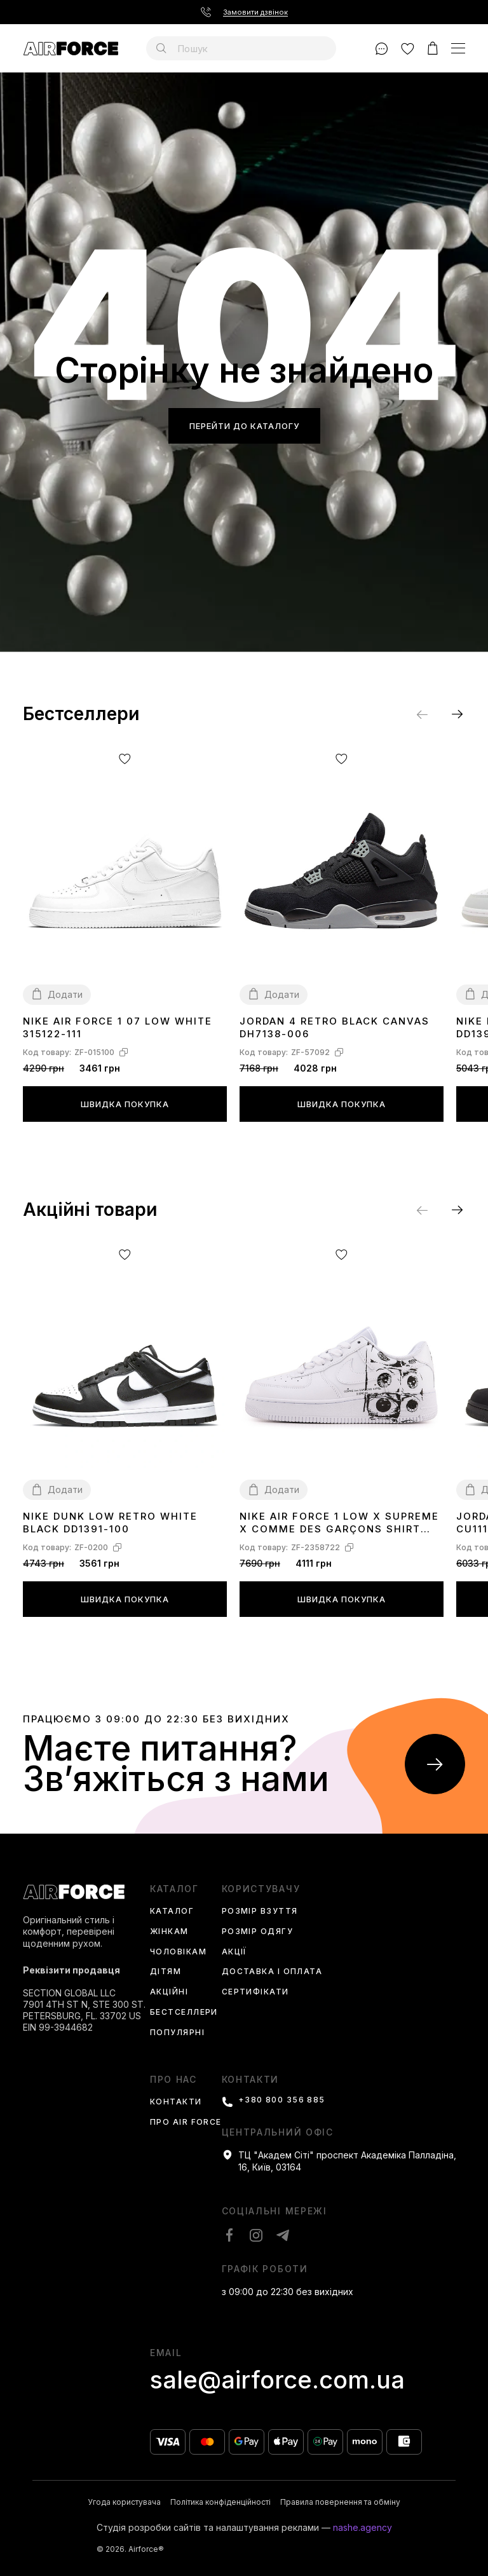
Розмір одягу (257, 1932)
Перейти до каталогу (244, 426)
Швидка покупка (125, 1104)
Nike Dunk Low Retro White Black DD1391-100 (110, 1522)
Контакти (176, 2102)
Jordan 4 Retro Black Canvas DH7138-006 (335, 1027)
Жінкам (169, 1932)
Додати (65, 994)
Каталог (172, 1911)
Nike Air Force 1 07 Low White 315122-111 (117, 1027)
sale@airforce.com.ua (277, 2380)
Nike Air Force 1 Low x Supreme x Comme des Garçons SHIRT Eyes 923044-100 (339, 1523)
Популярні (177, 2033)
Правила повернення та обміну (340, 2502)
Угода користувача (124, 2502)
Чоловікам (178, 1952)
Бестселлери (184, 2012)
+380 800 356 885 (281, 2100)
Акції (234, 1952)
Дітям (165, 1972)
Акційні (169, 1992)
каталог (174, 1889)
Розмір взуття (260, 1911)
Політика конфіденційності (220, 2502)
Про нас (173, 2080)
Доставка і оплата (272, 1972)
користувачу (261, 1889)
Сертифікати (255, 1992)
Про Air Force (186, 2122)
